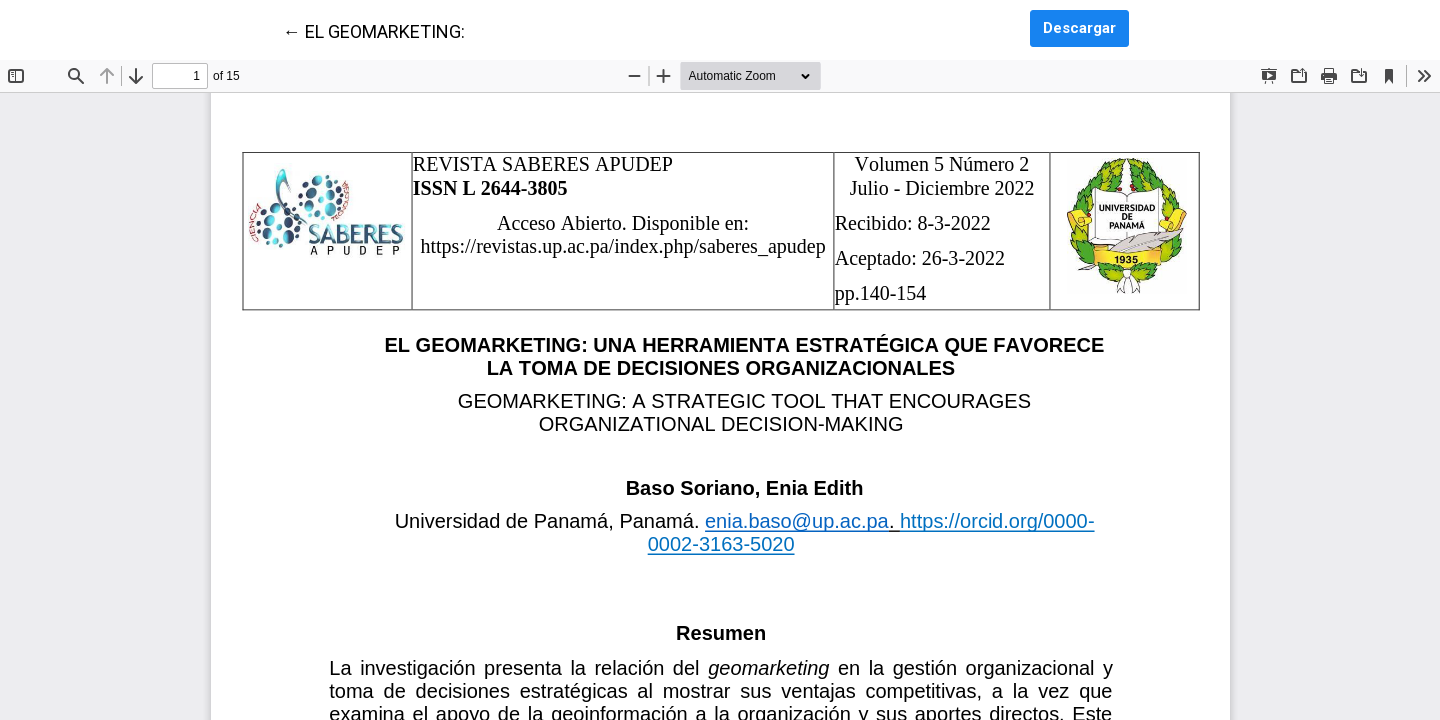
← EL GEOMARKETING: (374, 30)
